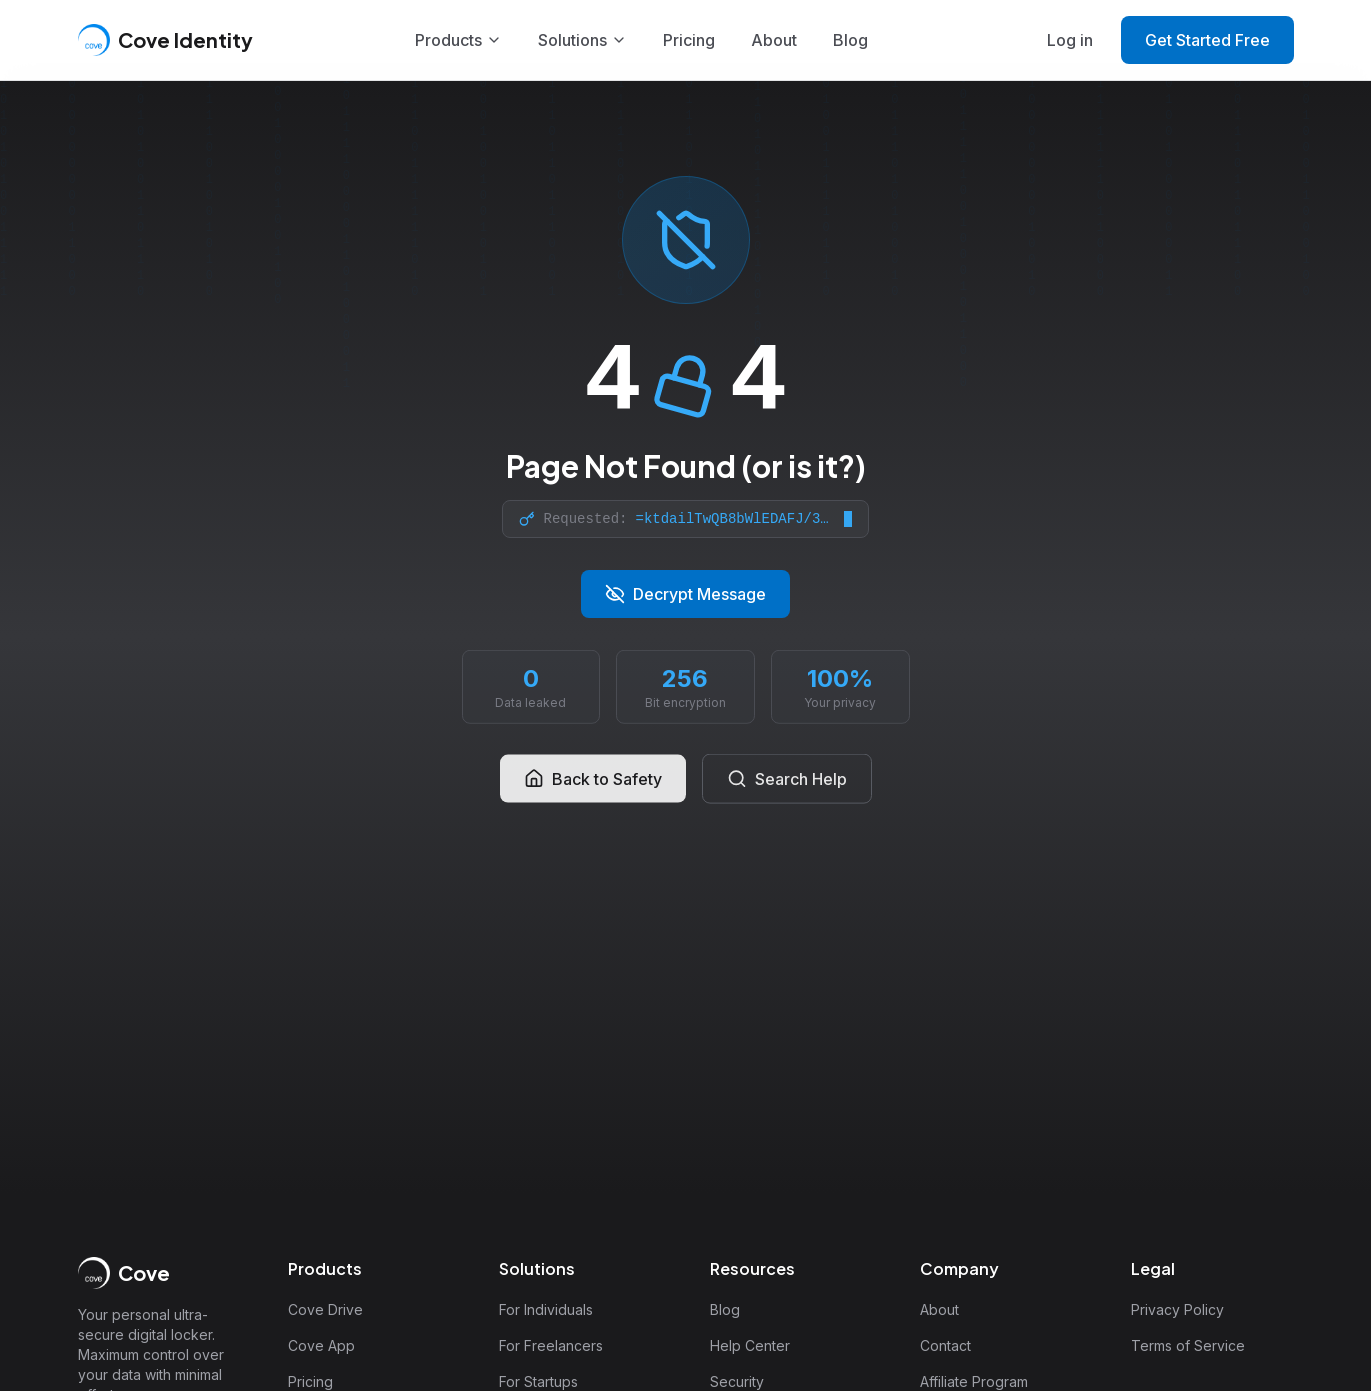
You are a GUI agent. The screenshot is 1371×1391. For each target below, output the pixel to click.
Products (458, 40)
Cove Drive (325, 1309)
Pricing (689, 40)
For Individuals (546, 1309)
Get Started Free (1207, 40)
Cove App (321, 1345)
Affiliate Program (974, 1381)
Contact (945, 1345)
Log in (1070, 40)
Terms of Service (1188, 1345)
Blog (850, 40)
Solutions (582, 40)
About (774, 40)
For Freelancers (551, 1345)
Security (737, 1381)
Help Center (750, 1345)
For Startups (538, 1381)
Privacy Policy (1177, 1309)
